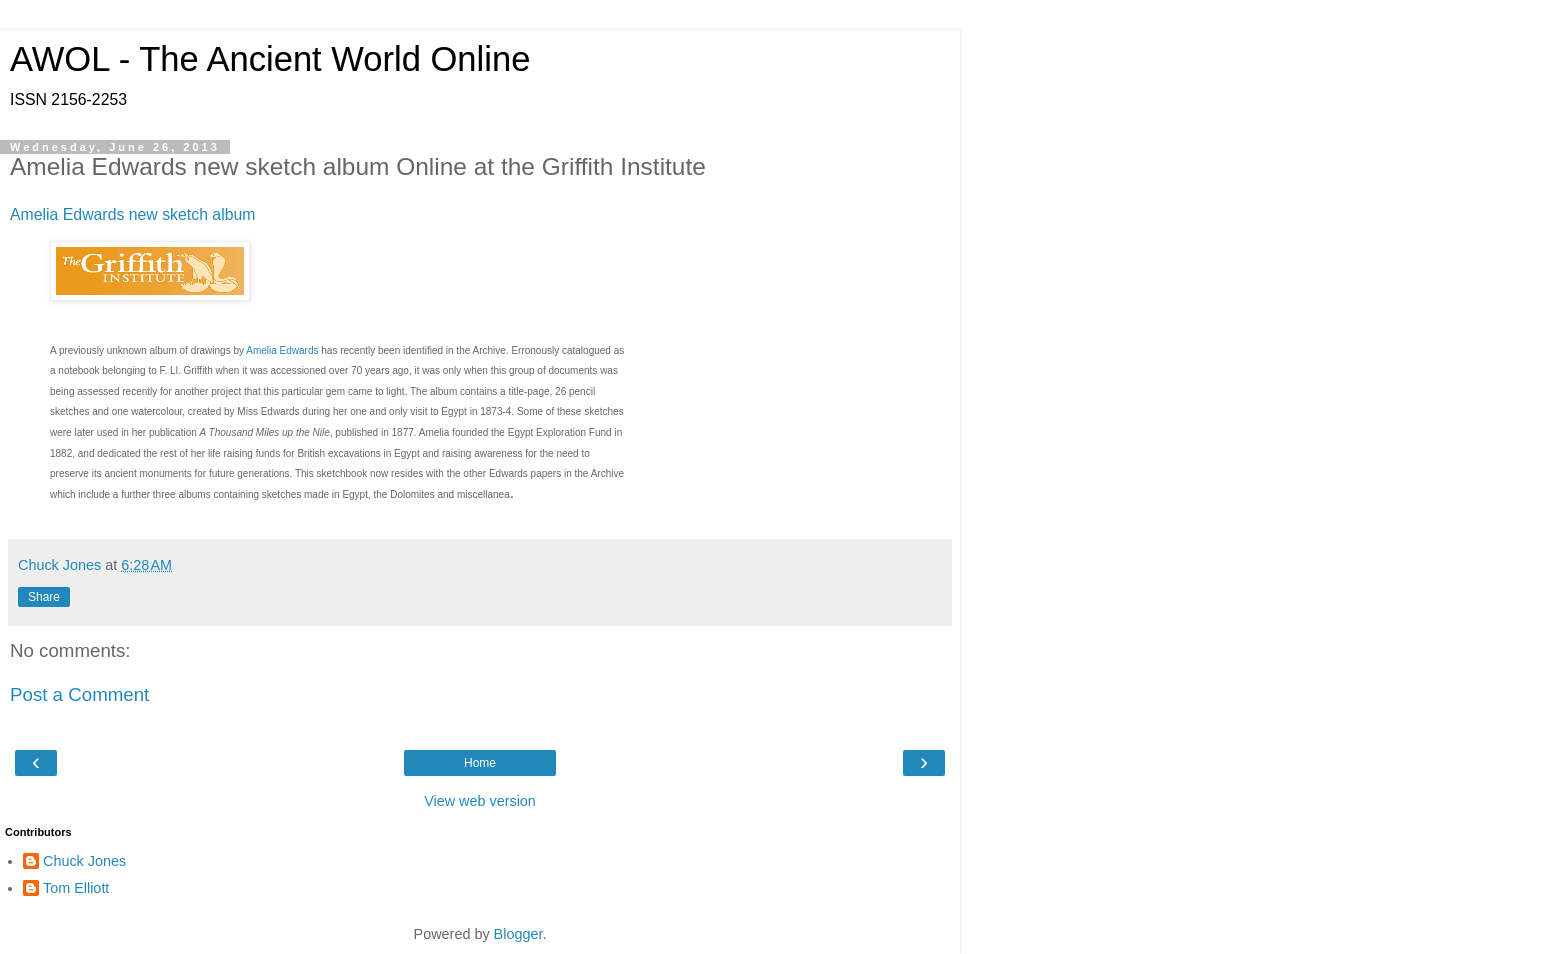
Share (44, 597)
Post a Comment (79, 694)
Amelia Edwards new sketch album (132, 214)
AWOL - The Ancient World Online (270, 59)
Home (480, 763)
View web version (480, 801)
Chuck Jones (84, 861)
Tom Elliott (76, 888)
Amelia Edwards (282, 350)
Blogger (518, 934)
